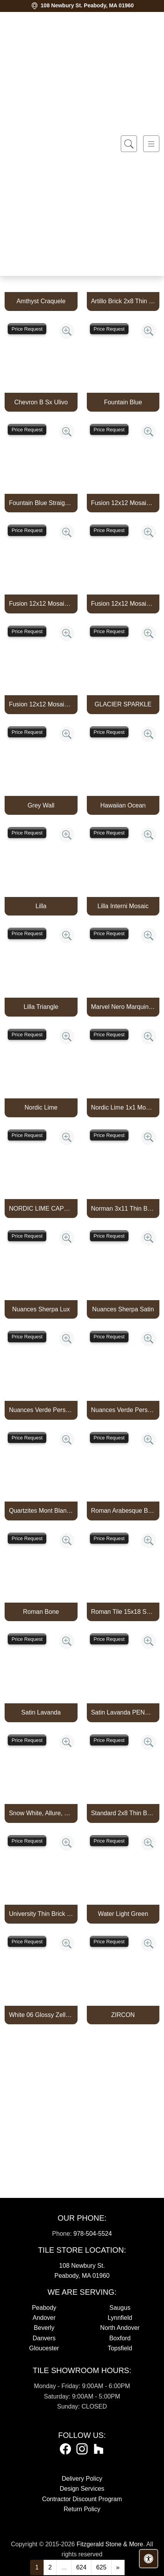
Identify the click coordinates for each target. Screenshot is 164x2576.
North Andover (120, 2327)
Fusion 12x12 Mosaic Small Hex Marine (123, 603)
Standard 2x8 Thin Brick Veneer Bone (123, 1813)
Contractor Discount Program (82, 2499)
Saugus (120, 2307)
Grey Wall (40, 805)
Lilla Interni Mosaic (123, 906)
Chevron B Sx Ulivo (41, 402)
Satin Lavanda (41, 1712)
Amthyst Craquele (41, 301)
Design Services (82, 2488)
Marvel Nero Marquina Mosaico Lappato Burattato (123, 1006)
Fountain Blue (123, 402)
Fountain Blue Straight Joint (41, 503)
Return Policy (82, 2509)
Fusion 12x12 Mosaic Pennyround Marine (123, 503)
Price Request (27, 329)
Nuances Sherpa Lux (41, 1309)
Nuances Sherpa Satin (123, 1309)
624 (81, 2567)
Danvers (44, 2338)
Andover (44, 2317)
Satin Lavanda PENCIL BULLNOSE (123, 1712)
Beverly (44, 2327)
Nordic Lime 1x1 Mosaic (123, 1107)
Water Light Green (123, 1913)
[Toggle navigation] (151, 143)
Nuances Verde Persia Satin (123, 1410)
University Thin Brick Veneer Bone (41, 1913)
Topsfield (120, 2348)
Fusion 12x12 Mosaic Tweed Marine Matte (41, 704)
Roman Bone (41, 1611)
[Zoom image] (66, 331)
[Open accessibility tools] (148, 2558)
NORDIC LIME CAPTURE (41, 1208)
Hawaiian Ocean (122, 805)
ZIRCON (123, 2015)
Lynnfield (120, 2317)
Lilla (41, 906)
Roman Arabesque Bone (123, 1510)
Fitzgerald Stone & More (109, 2544)
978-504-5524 (92, 2233)
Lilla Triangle (41, 1006)
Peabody (44, 2307)
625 (101, 2567)
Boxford (119, 2338)
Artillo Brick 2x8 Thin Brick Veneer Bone (123, 301)
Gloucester (44, 2348)
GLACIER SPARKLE (123, 704)
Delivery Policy (82, 2478)
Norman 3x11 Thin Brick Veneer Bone (123, 1208)
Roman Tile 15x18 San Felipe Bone (123, 1611)
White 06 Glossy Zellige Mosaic (41, 2015)
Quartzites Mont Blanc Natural (41, 1510)
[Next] (118, 2567)
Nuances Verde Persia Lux (41, 1410)
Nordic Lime (41, 1107)
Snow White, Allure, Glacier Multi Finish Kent (41, 1813)
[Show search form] (129, 143)
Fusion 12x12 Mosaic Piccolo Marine (41, 603)
